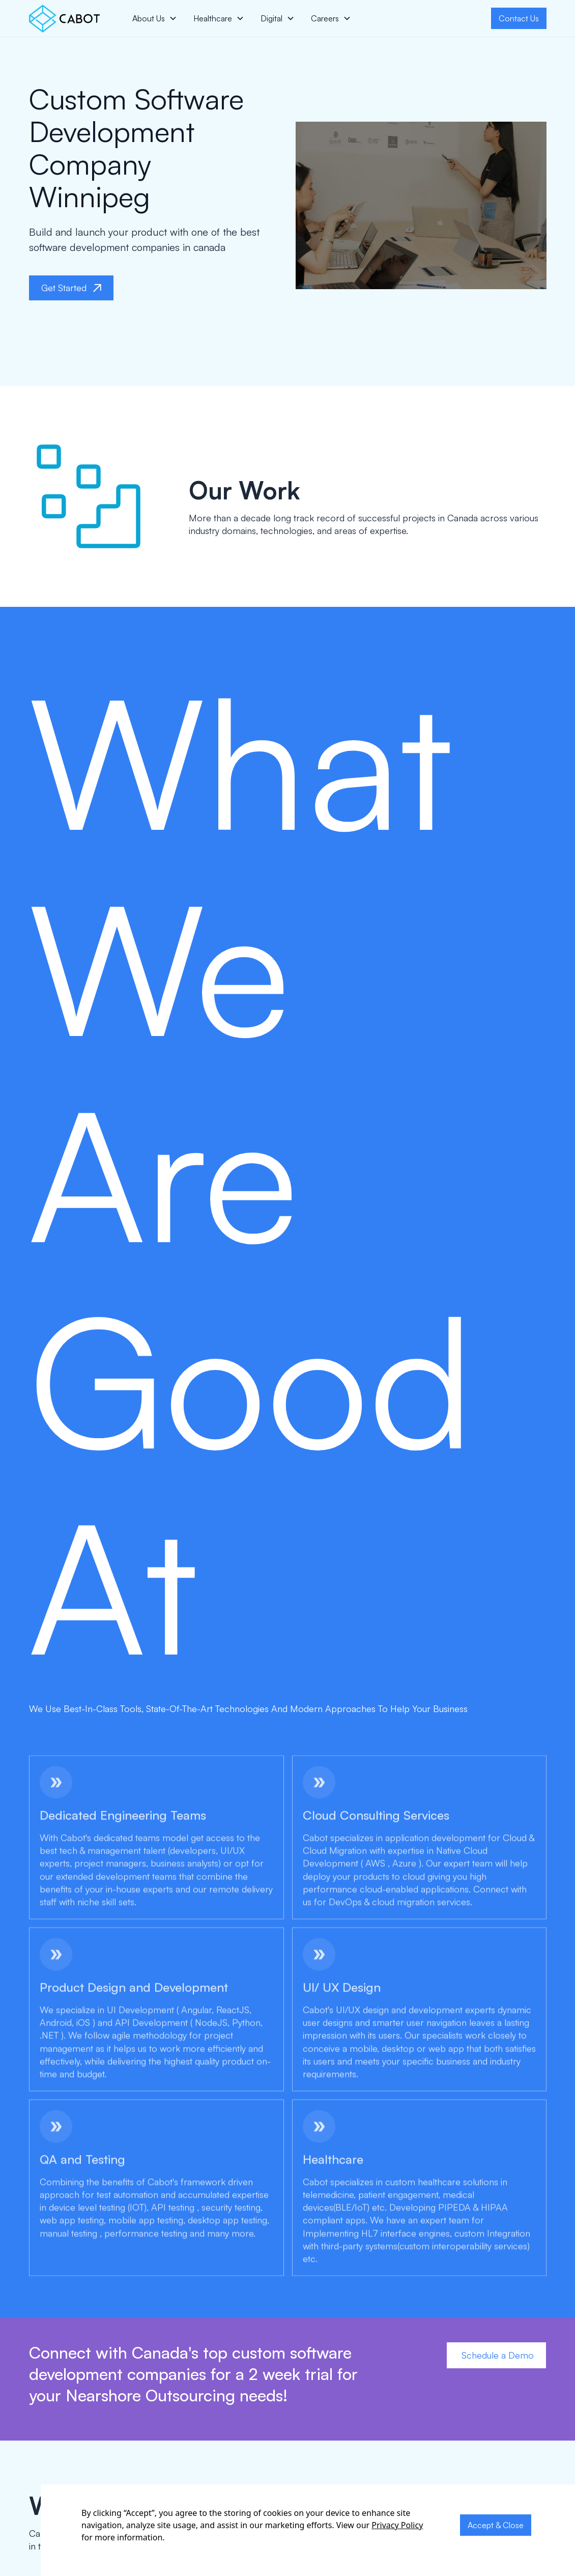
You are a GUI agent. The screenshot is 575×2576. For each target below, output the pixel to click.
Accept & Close (496, 2525)
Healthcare (212, 18)
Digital (271, 18)
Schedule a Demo (496, 2355)
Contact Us (519, 18)
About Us (148, 18)
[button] (154, 18)
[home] (64, 19)
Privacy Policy (397, 2525)
